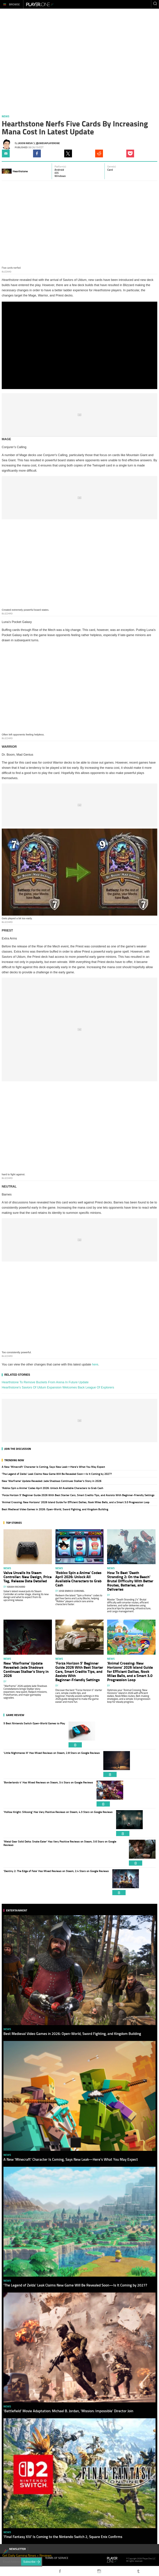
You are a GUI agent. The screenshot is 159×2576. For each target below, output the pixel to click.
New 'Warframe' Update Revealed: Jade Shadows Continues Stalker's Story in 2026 (51, 1481)
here (95, 1364)
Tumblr (138, 2571)
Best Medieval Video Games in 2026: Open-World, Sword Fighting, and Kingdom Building (55, 1509)
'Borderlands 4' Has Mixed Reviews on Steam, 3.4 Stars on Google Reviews (48, 1794)
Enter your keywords (155, 3)
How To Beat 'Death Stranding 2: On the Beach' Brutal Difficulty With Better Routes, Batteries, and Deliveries (130, 1581)
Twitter (68, 153)
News (5, 116)
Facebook (37, 153)
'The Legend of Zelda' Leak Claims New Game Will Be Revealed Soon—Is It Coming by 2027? (57, 1474)
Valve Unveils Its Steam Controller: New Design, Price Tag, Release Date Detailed (27, 1577)
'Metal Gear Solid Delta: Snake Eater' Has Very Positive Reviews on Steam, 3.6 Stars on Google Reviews (64, 1853)
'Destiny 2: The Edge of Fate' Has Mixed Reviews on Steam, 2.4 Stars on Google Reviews (56, 1882)
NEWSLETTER (17, 2549)
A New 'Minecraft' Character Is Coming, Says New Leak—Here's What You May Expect (53, 1467)
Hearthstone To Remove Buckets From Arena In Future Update (45, 1382)
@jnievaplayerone (48, 143)
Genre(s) (111, 166)
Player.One (40, 4)
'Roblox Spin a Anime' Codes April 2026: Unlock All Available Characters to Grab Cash (52, 1488)
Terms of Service (56, 2559)
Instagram (99, 2571)
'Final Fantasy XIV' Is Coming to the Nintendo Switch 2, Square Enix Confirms (62, 2536)
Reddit (99, 153)
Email (6, 153)
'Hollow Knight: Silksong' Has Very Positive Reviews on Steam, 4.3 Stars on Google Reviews (58, 1823)
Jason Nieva (25, 143)
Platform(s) (60, 166)
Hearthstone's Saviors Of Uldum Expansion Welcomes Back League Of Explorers (58, 1387)
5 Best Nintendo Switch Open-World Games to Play (34, 1734)
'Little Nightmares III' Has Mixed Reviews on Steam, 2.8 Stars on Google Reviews (51, 1764)
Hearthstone (20, 171)
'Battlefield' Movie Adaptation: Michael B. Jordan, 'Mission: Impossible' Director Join (68, 2411)
